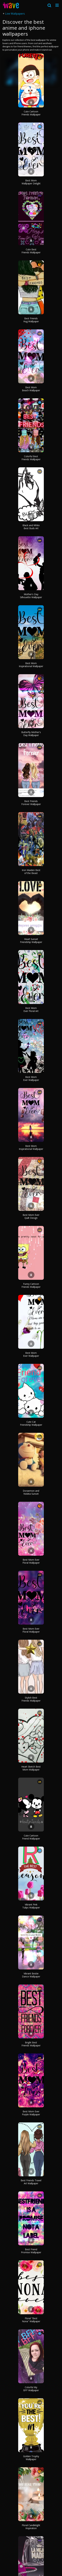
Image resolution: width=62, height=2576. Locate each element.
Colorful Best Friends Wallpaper (31, 458)
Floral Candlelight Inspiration (31, 2527)
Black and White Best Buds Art (31, 527)
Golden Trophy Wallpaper (31, 2458)
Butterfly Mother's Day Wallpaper (31, 734)
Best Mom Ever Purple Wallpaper (31, 2113)
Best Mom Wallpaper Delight (31, 182)
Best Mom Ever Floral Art (31, 1009)
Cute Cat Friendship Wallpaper (31, 1423)
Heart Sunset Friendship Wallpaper (31, 940)
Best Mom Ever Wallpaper (31, 1078)
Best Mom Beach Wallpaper (31, 389)
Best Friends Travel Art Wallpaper (31, 2182)
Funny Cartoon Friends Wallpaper (31, 1285)
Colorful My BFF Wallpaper (31, 2389)
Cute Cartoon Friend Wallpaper (31, 1837)
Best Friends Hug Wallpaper (31, 320)
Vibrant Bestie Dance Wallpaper (31, 1975)
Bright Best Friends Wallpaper (31, 2044)
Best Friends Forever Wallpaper (31, 803)
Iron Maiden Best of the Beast (31, 872)
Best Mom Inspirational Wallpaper (31, 665)
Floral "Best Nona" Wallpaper (31, 2320)
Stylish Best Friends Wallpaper (31, 1699)
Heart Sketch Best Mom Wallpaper (31, 1768)
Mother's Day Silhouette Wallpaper (31, 596)
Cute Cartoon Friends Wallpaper (31, 113)
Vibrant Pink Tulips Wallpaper (31, 1906)
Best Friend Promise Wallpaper (31, 2251)
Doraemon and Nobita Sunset (31, 1492)
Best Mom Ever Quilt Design (31, 1216)
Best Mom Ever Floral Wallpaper (31, 1561)
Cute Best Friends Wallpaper (31, 251)
